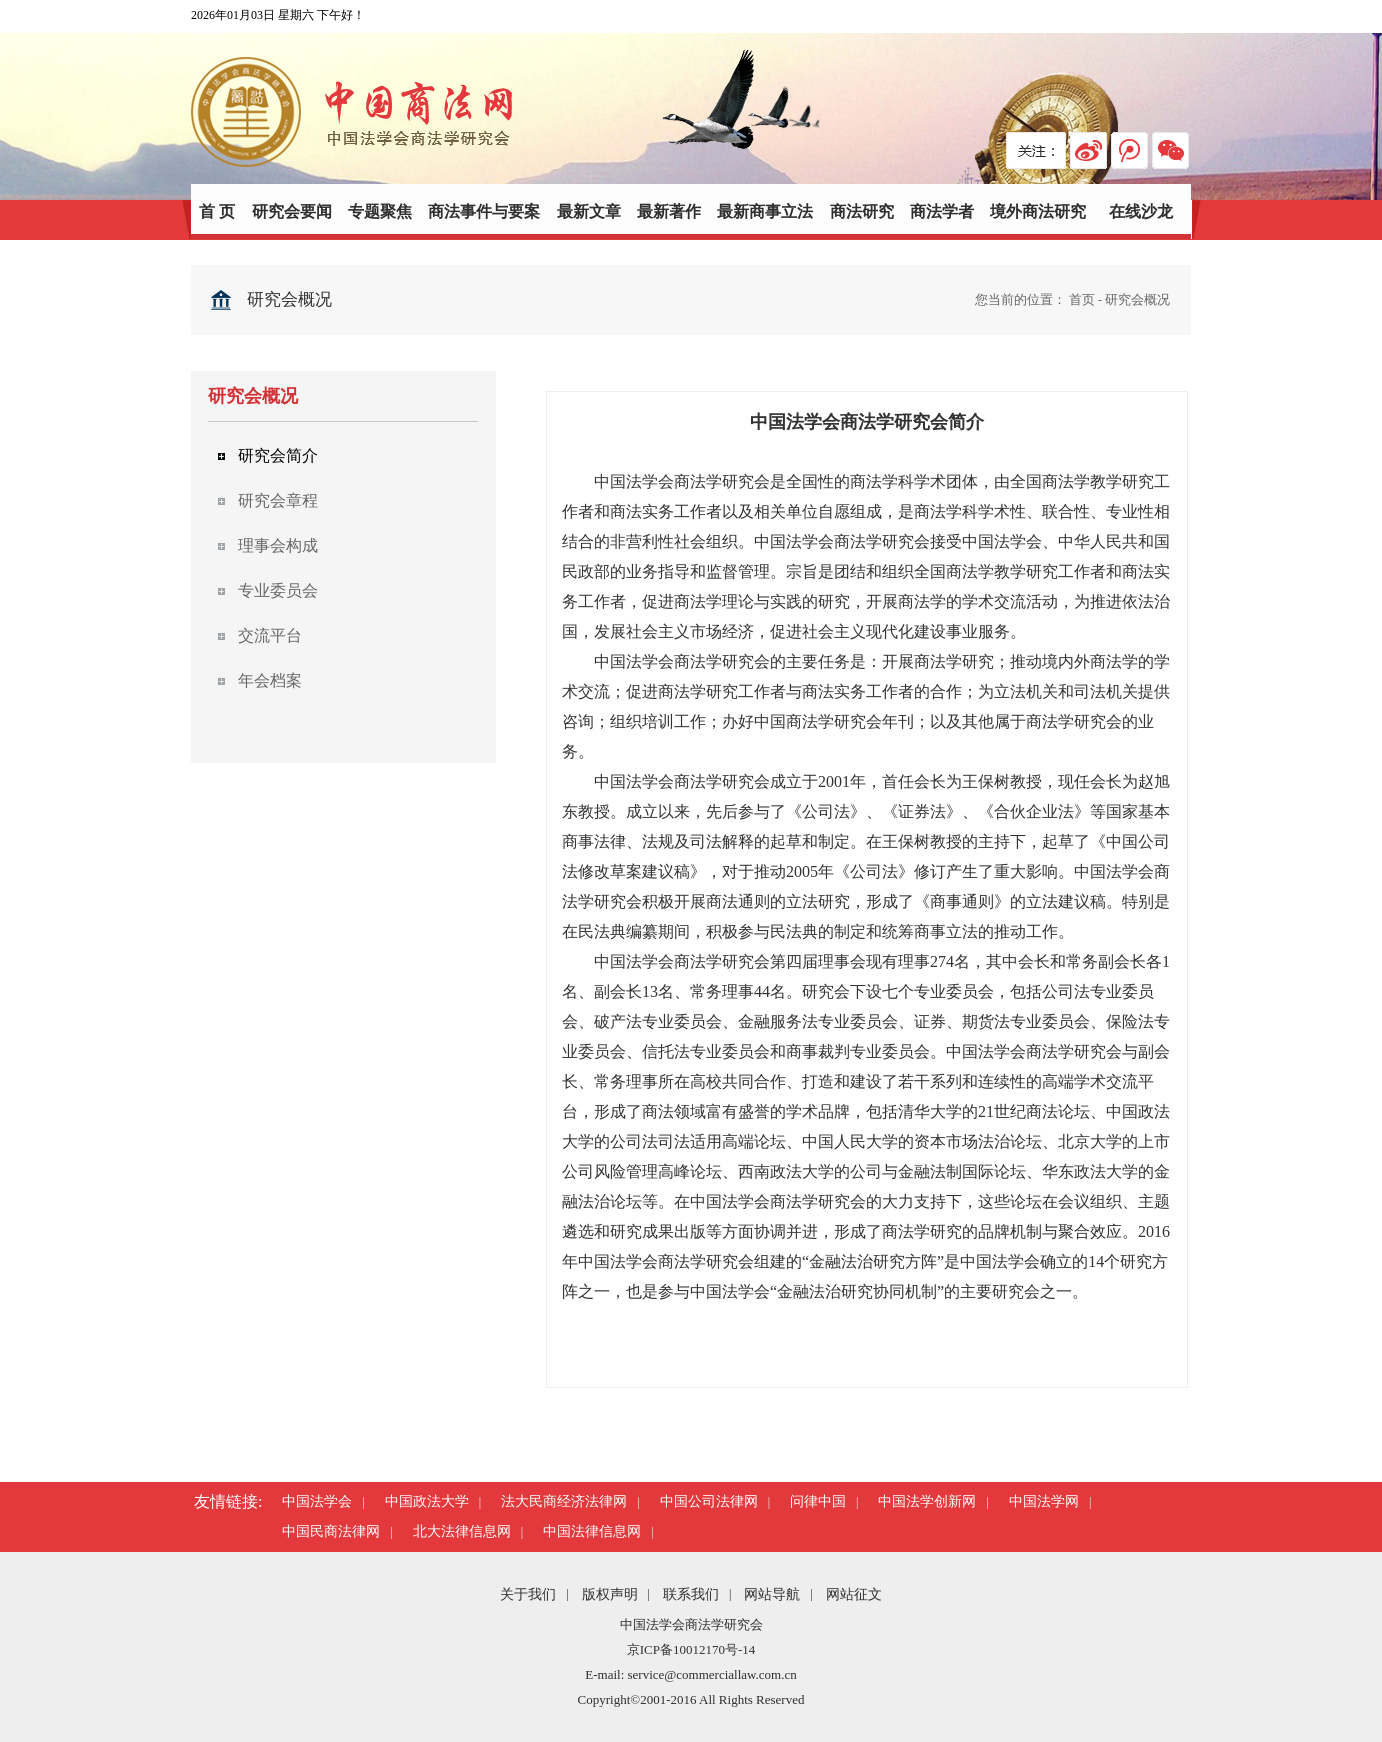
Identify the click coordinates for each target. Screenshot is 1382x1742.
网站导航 (772, 1594)
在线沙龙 (1141, 211)
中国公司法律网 (709, 1501)
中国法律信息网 (592, 1531)
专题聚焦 (380, 211)
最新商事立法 (765, 211)
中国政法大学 (427, 1501)
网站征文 (854, 1594)
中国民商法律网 (331, 1531)
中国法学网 (1044, 1501)
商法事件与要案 (484, 211)
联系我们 (691, 1594)
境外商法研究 (1038, 211)
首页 (1082, 299)
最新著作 (669, 211)
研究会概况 (1137, 299)
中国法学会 (317, 1501)
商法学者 (942, 211)
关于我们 (528, 1594)
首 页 (217, 211)
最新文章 (589, 211)
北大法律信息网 (462, 1531)
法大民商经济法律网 (564, 1501)
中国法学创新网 (927, 1501)
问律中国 (818, 1501)
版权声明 (610, 1594)
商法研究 (862, 211)
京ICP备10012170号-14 (691, 1649)
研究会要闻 (292, 211)
